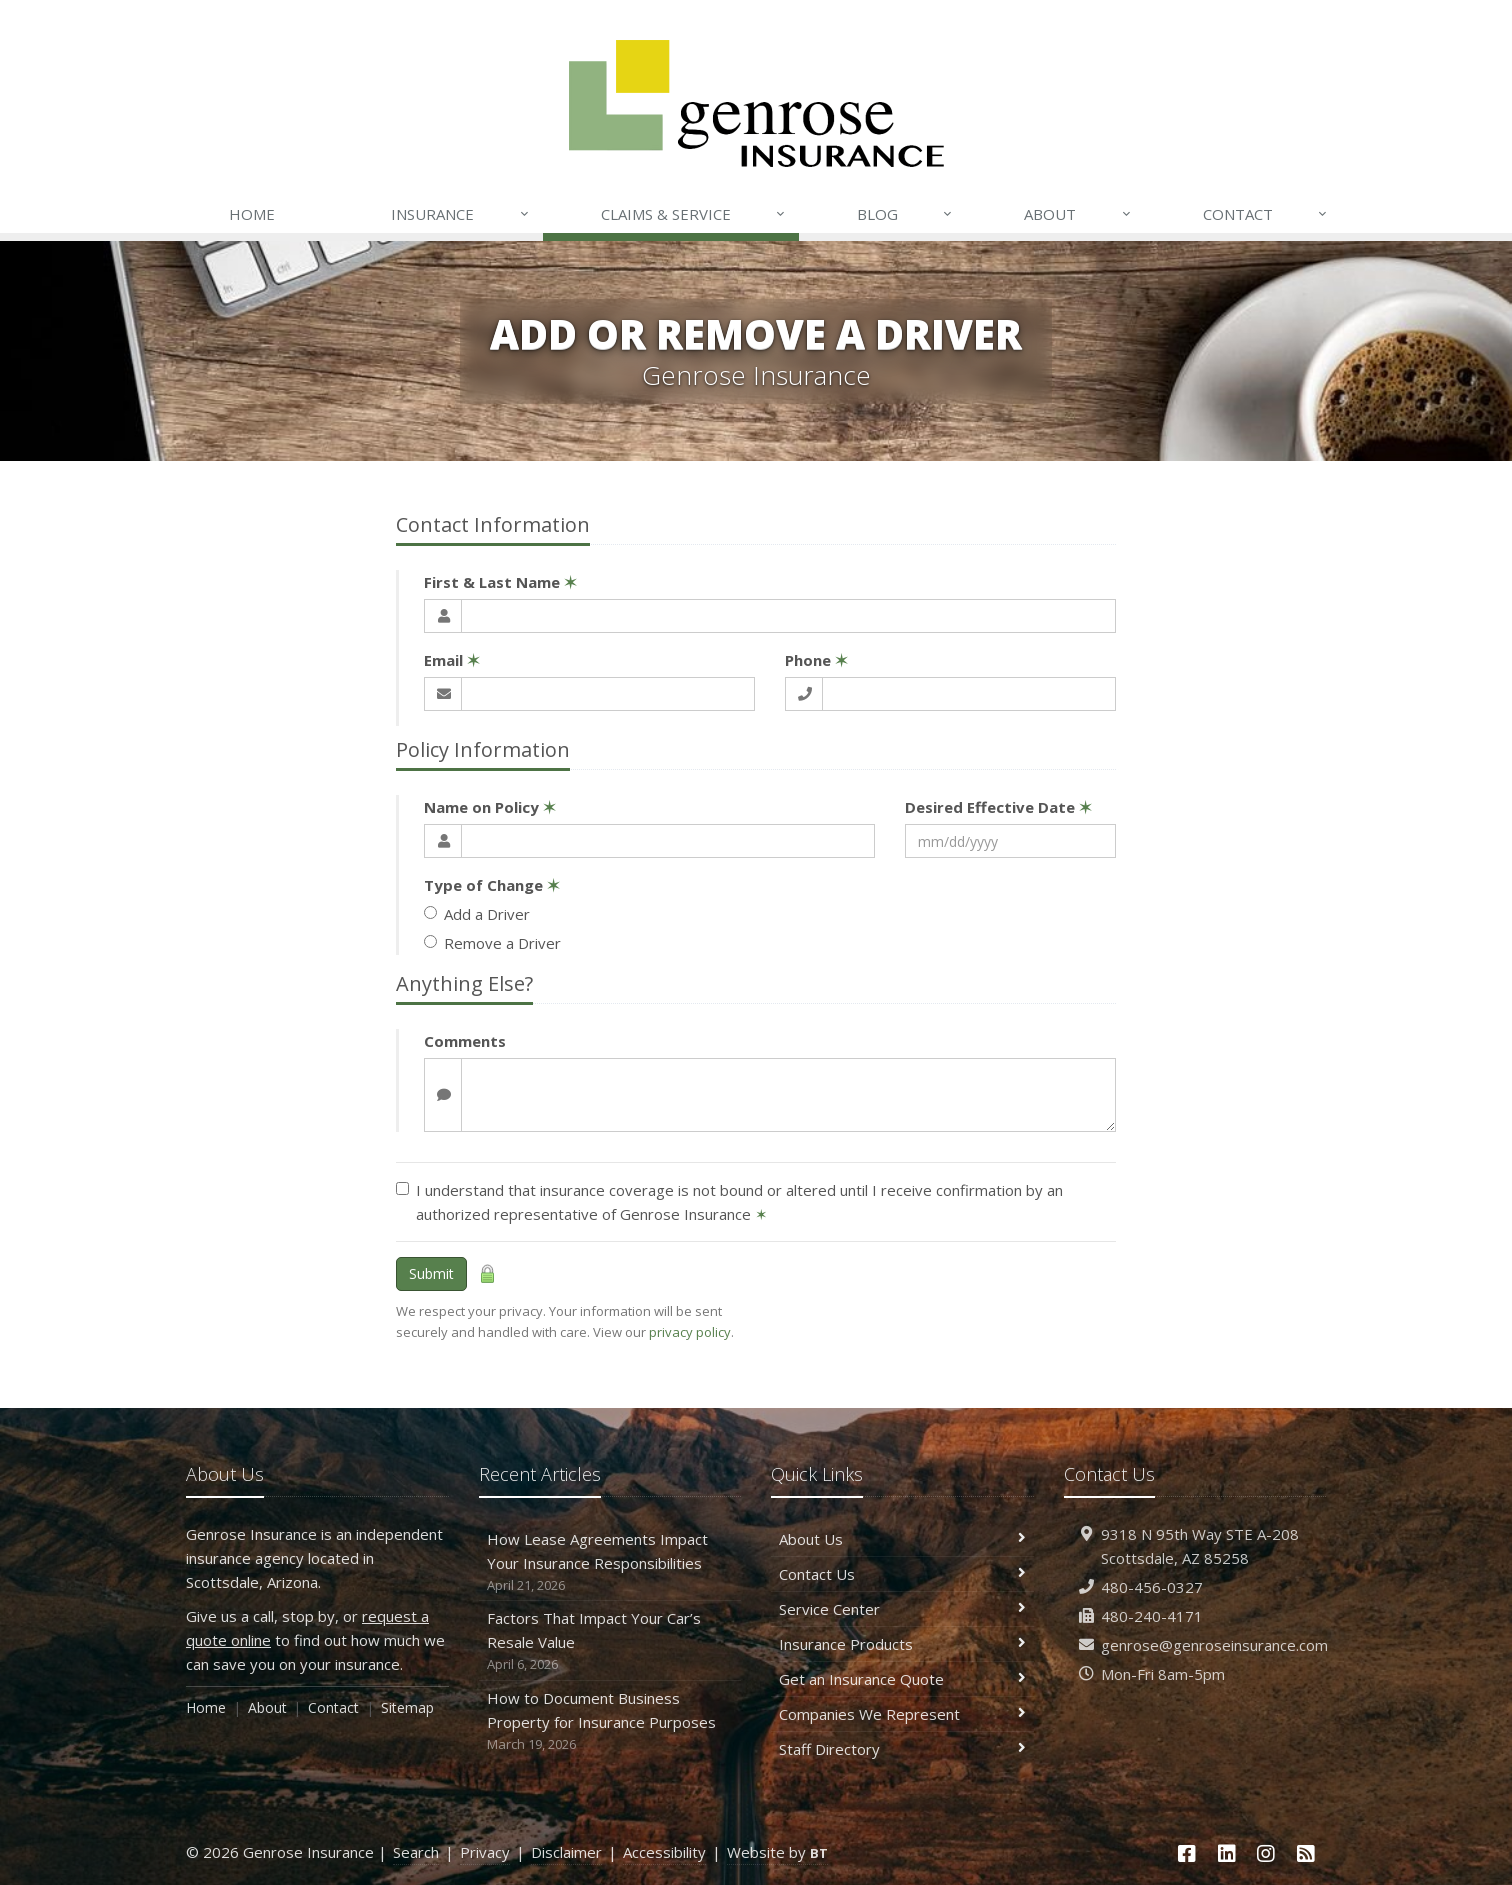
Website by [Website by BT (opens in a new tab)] (777, 1852)
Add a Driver (477, 914)
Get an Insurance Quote (902, 1679)
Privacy (485, 1852)
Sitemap (407, 1707)
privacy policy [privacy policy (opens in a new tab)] (690, 1332)
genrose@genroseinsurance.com (1214, 1645)
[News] (1306, 1853)
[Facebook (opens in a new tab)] (1187, 1853)
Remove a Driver (492, 943)
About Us (902, 1539)
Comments (465, 1041)
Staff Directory (902, 1749)
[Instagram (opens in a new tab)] (1267, 1853)
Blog (905, 214)
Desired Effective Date (998, 807)
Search (416, 1852)
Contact (1266, 214)
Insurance (460, 214)
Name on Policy (490, 807)
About (1078, 214)
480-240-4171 (1152, 1616)
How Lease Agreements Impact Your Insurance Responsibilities (610, 1562)
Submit (431, 1273)
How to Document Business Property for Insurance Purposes (610, 1721)
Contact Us (902, 1574)
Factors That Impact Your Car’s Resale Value (610, 1641)
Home (252, 214)
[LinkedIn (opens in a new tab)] (1227, 1853)
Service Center (902, 1609)
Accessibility (664, 1852)
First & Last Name (500, 582)
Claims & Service (694, 214)
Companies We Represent (902, 1714)
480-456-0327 (1152, 1587)
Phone (816, 660)
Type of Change (492, 885)
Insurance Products (902, 1644)
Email (452, 660)
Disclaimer (566, 1852)
